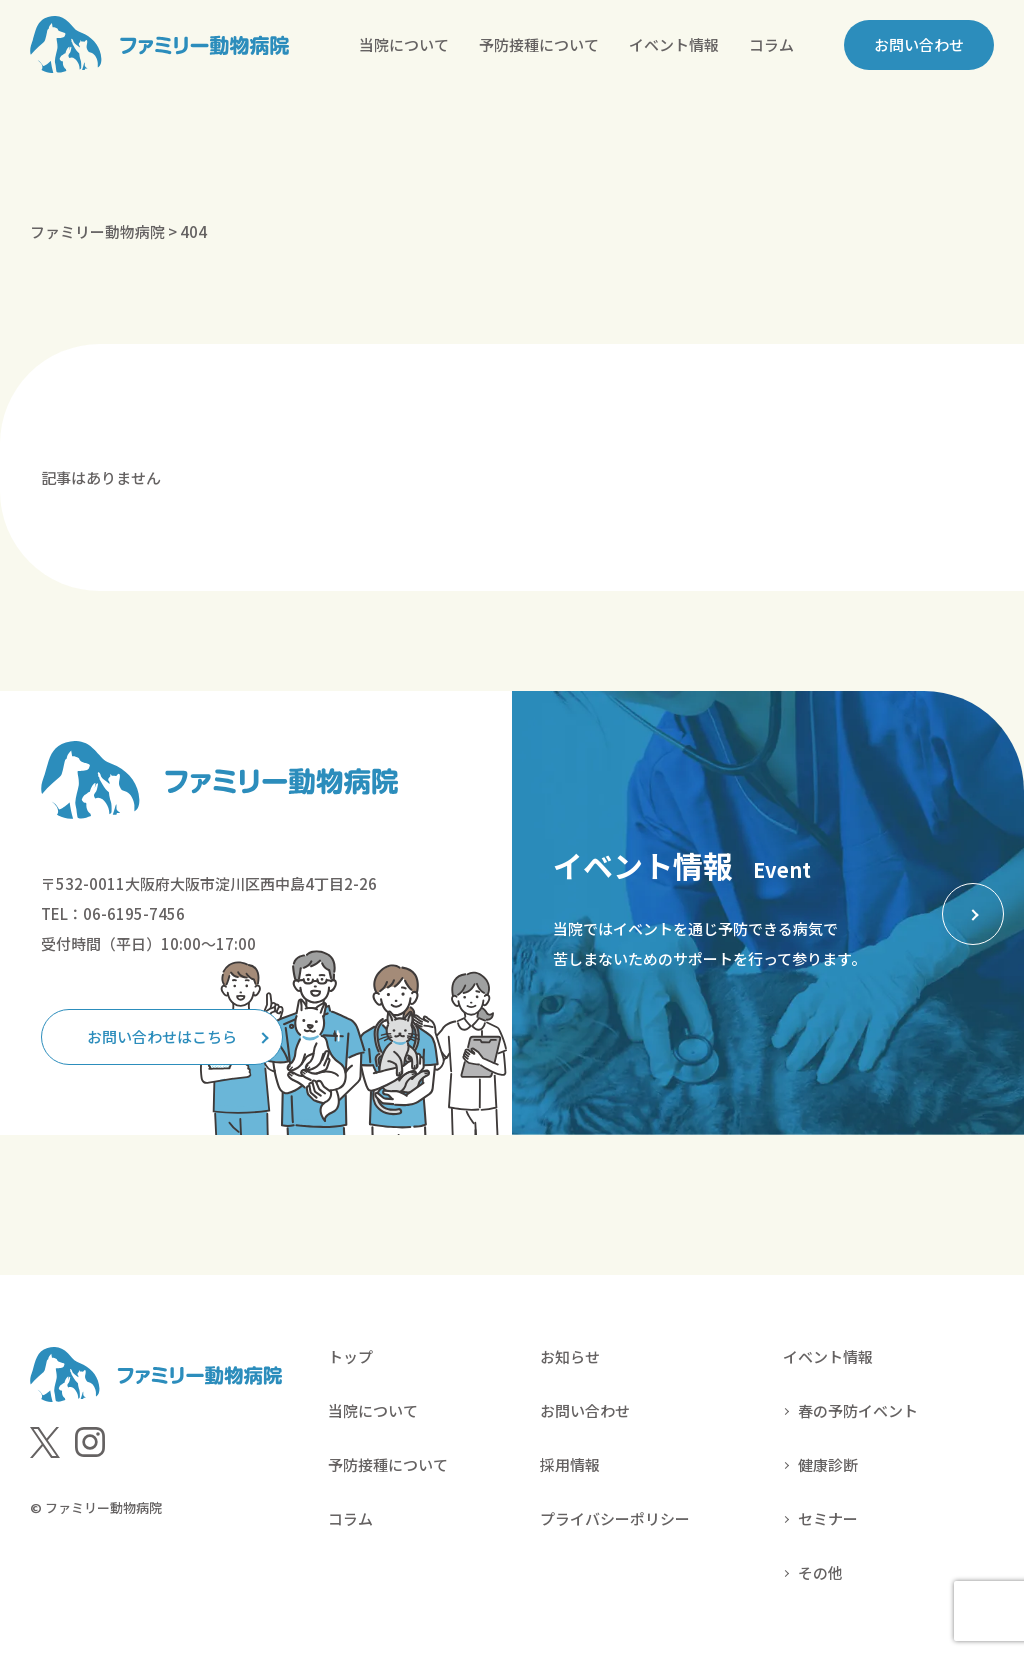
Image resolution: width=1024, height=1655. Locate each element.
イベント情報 (674, 44)
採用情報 (570, 1464)
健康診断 (828, 1464)
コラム (771, 44)
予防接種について (539, 44)
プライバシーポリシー (615, 1518)
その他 (820, 1572)
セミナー (828, 1518)
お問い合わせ (919, 44)
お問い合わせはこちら (162, 1036)
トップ (350, 1356)
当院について (404, 44)
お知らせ (570, 1356)
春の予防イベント (858, 1410)
